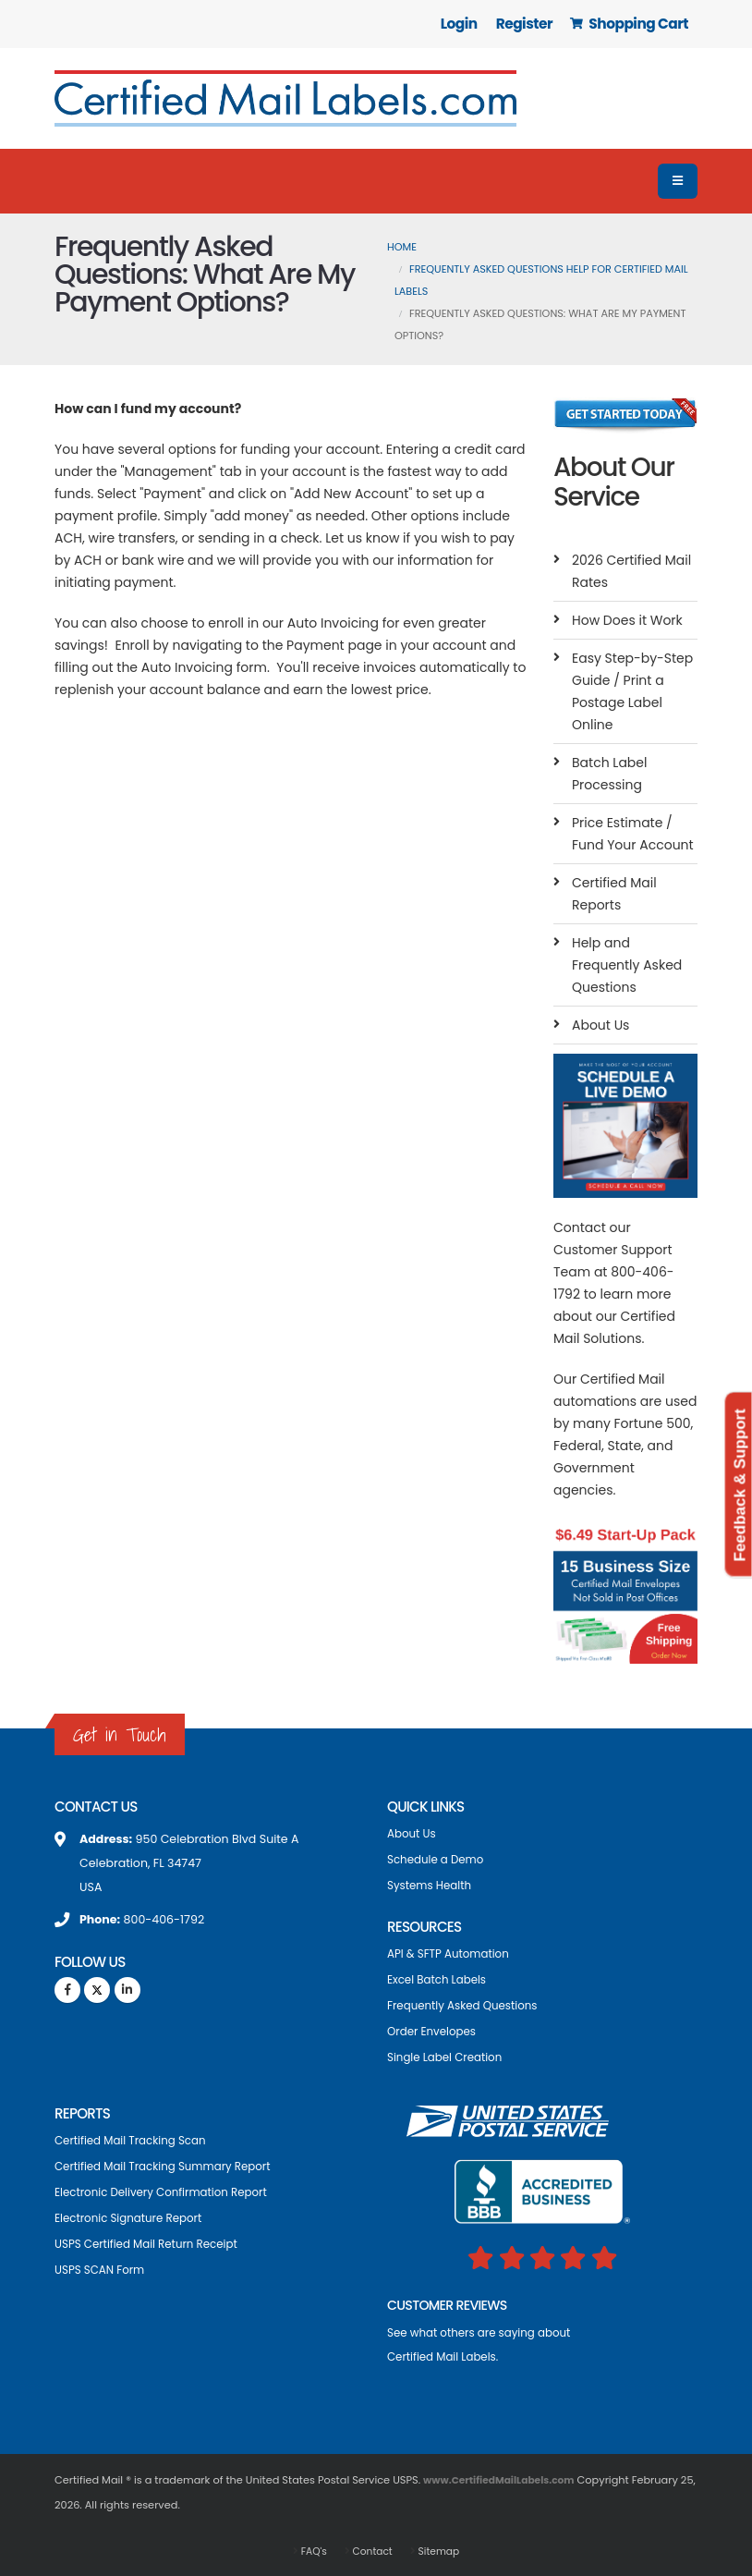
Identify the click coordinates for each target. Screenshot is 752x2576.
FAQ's (310, 2550)
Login (459, 23)
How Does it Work (627, 620)
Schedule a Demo (438, 1859)
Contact (371, 2550)
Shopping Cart (629, 23)
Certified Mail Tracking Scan (135, 2140)
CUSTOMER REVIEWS (451, 2304)
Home (402, 246)
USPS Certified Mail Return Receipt (152, 2244)
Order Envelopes (434, 2031)
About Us (600, 1025)
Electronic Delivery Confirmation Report (168, 2192)
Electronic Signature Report (133, 2218)
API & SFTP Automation (452, 1953)
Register (524, 23)
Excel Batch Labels (439, 1979)
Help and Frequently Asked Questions (627, 965)
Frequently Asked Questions (467, 2005)
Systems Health (432, 1885)
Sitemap (440, 2550)
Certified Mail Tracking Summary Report (170, 2166)
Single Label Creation (448, 2057)
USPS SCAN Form (103, 2269)
